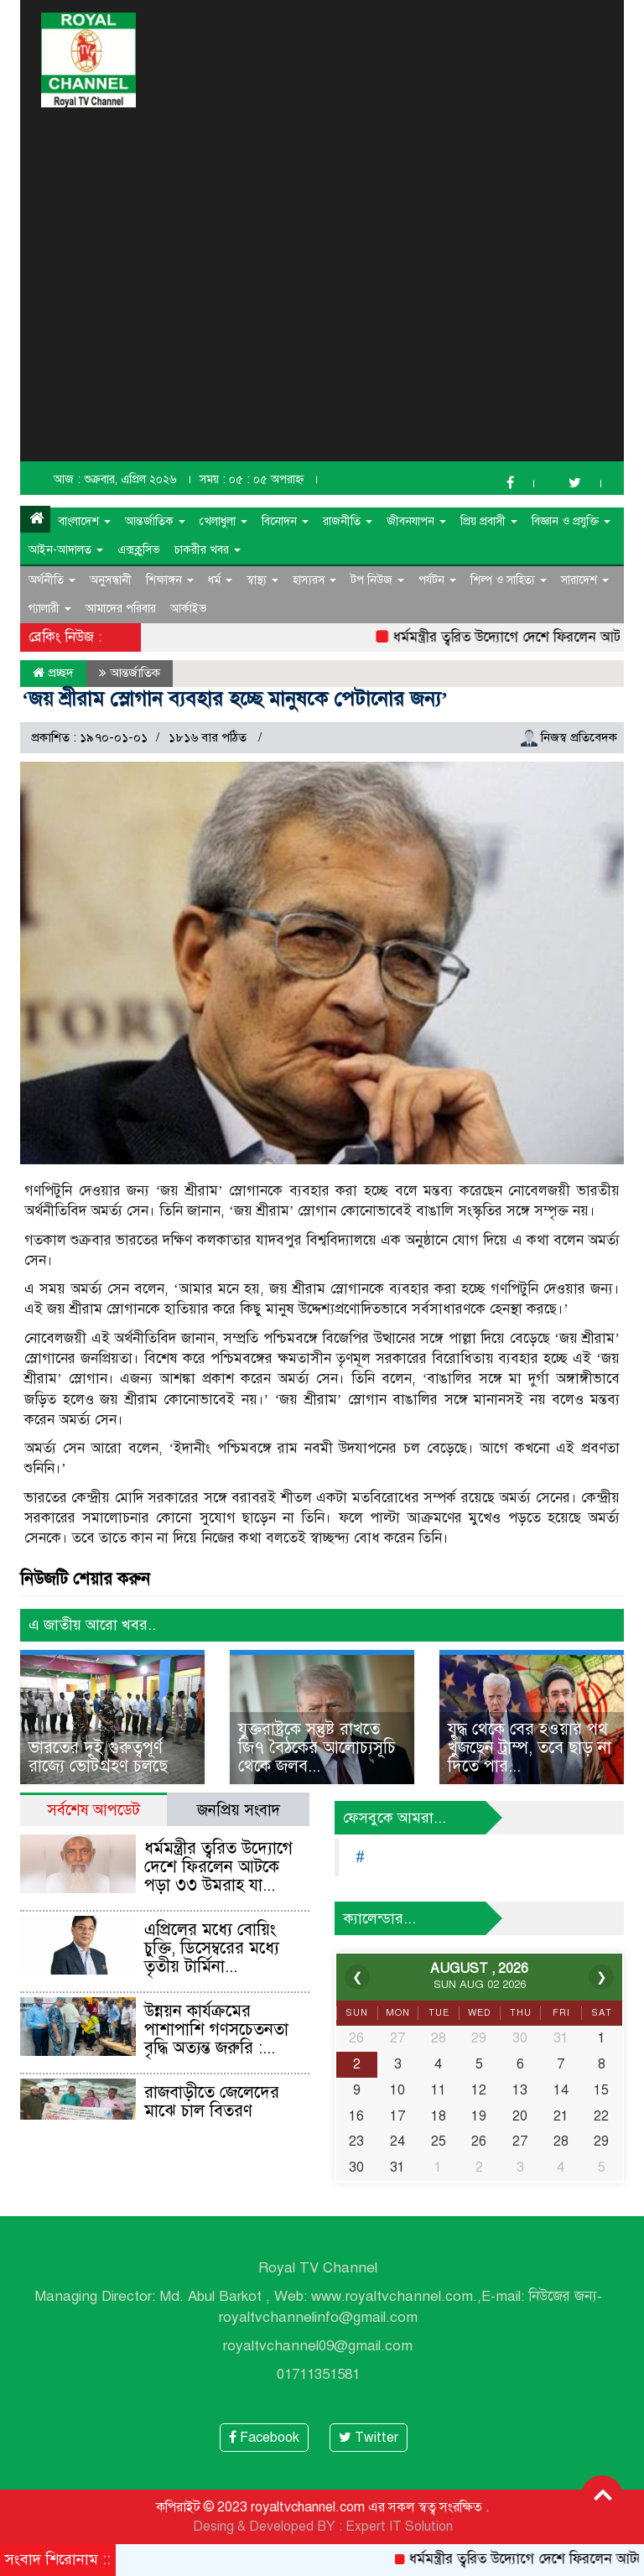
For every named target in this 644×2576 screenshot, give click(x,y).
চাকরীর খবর (207, 550)
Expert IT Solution (399, 2526)
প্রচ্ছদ (53, 672)
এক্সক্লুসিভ (138, 550)
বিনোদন (285, 521)
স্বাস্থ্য (262, 580)
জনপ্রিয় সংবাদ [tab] (238, 1809)
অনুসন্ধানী (111, 580)
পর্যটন (437, 580)
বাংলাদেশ (85, 521)
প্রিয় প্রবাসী (488, 521)
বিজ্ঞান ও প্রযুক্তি (571, 521)
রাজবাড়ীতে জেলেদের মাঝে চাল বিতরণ (211, 2101)
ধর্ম (220, 580)
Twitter (368, 2437)
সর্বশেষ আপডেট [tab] (93, 1809)
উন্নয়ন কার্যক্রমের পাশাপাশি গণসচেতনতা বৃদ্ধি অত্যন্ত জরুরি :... (216, 2029)
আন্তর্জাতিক (155, 521)
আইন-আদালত (66, 550)
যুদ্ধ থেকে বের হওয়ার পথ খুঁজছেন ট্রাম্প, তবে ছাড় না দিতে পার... (529, 1748)
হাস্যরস (314, 580)
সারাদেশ (585, 580)
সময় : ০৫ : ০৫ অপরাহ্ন (252, 479)
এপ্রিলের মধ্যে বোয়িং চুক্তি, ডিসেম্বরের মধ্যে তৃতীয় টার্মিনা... (211, 1948)
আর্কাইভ (188, 608)
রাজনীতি (347, 521)
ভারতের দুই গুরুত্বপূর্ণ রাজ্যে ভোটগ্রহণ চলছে (98, 1757)
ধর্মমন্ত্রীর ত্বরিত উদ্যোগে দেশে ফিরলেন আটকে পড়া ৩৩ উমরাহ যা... (218, 1867)
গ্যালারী (50, 608)
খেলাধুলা (223, 521)
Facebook (264, 2437)
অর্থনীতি (52, 580)
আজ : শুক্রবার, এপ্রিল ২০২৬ (115, 479)
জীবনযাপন (416, 521)
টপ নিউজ (377, 580)
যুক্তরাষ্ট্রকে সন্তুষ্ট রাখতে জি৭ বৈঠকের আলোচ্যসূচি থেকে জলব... (317, 1748)
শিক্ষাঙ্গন (170, 580)
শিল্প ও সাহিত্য (508, 580)
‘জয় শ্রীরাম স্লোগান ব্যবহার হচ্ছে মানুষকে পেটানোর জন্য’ (235, 698)
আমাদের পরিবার (121, 608)
